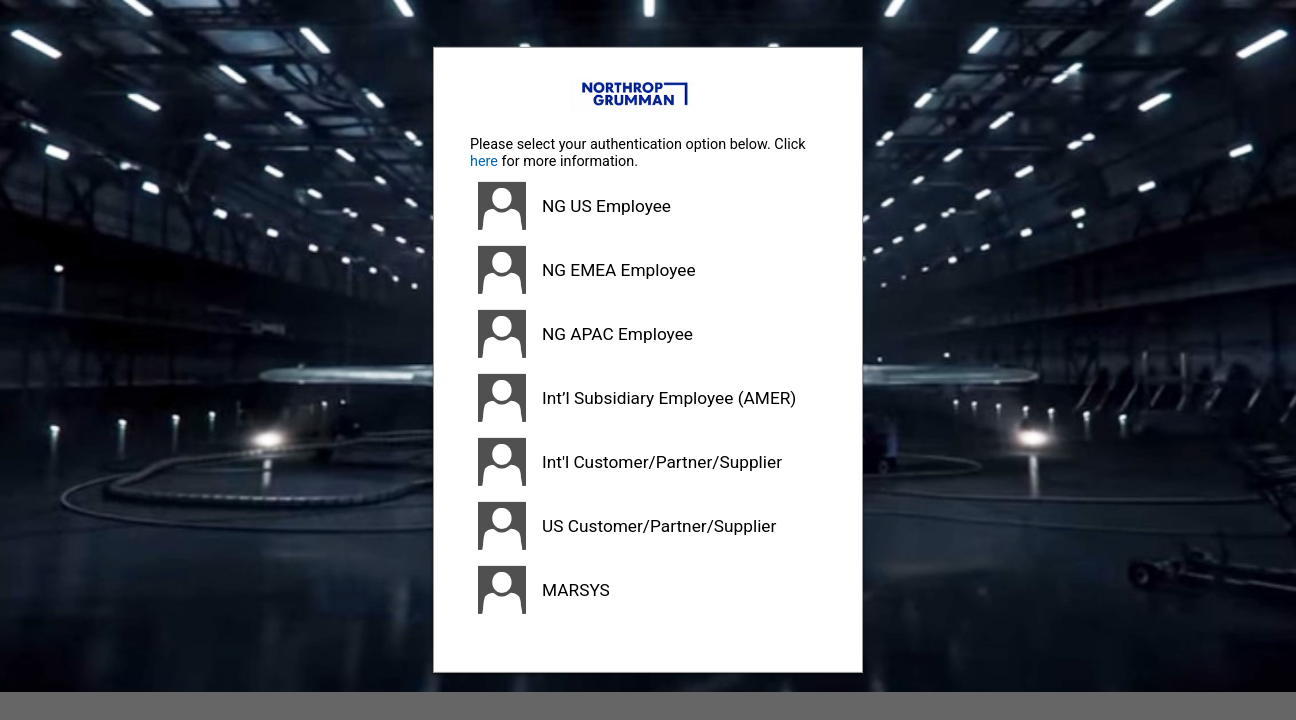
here (484, 161)
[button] (648, 206)
